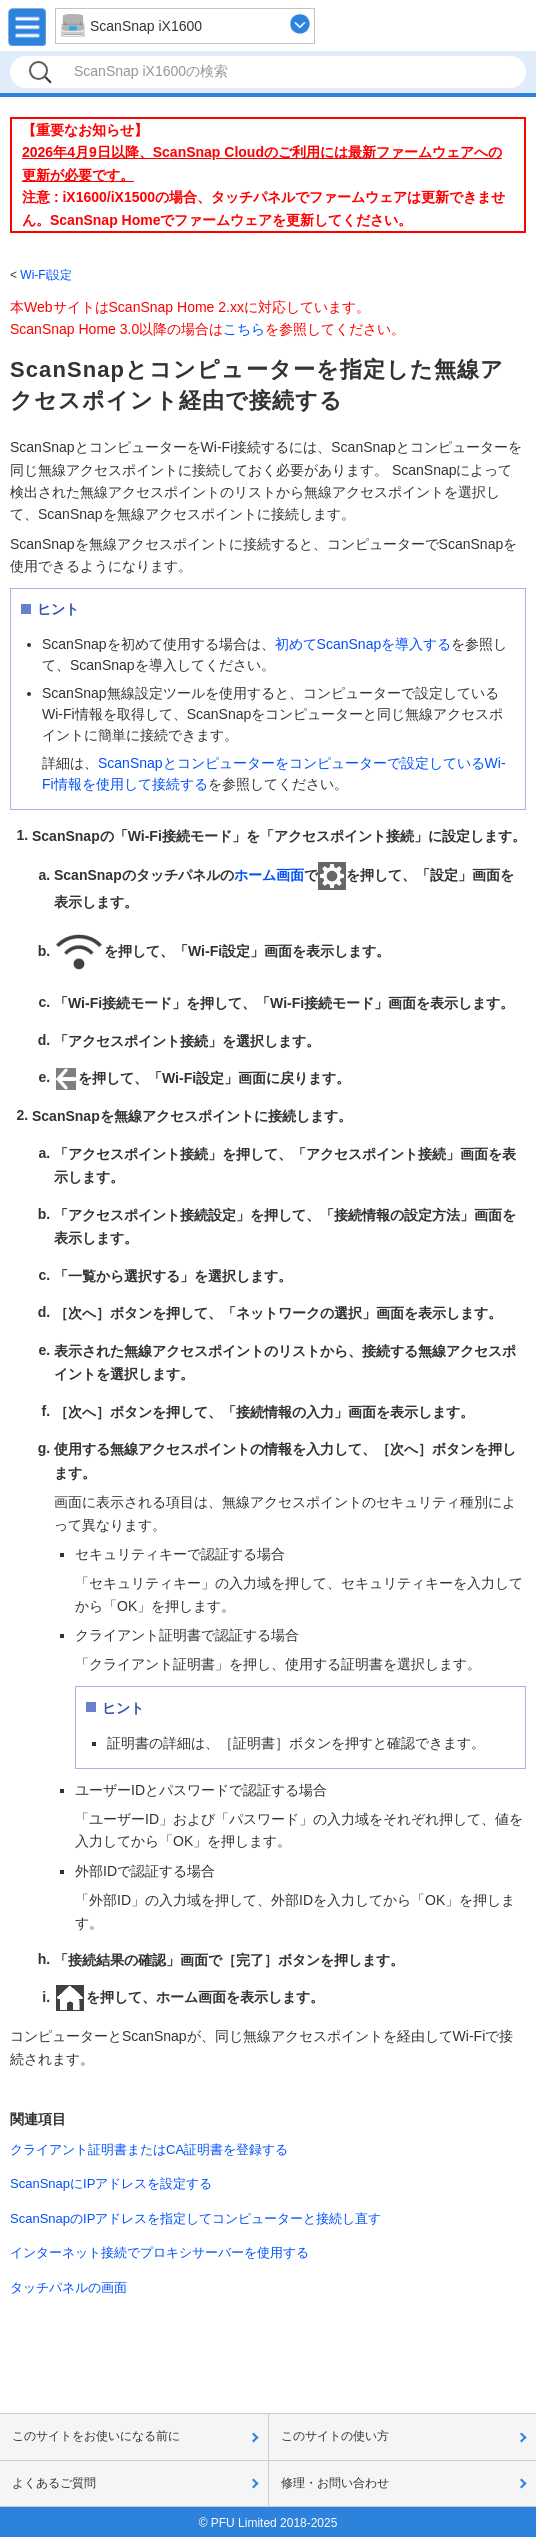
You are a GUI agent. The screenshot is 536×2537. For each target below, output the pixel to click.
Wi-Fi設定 (46, 275)
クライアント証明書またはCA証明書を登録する (149, 2149)
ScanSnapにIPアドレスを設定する (111, 2183)
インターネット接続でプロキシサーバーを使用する (159, 2252)
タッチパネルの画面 (68, 2287)
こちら (244, 329)
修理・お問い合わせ (335, 2483)
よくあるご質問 (54, 2483)
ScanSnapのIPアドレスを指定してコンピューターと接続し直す (195, 2218)
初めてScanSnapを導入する (363, 644)
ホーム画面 (269, 875)
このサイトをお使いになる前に (96, 2436)
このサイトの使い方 (335, 2436)
